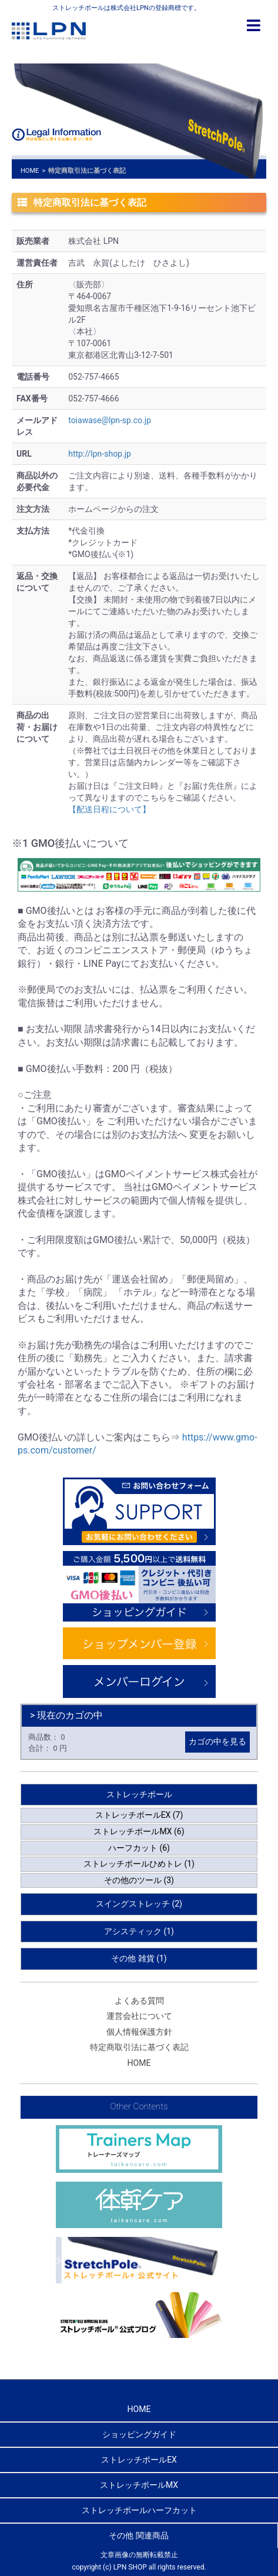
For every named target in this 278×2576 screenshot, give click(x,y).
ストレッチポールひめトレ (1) (139, 1863)
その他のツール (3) (139, 1880)
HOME (30, 171)
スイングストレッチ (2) (139, 1903)
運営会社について (139, 2016)
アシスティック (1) (139, 1931)
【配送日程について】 (109, 809)
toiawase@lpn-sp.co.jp (109, 420)
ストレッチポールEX (139, 2459)
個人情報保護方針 (139, 2031)
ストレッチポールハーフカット (139, 2510)
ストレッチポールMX (139, 2485)
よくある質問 (139, 2000)
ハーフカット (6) (139, 1848)
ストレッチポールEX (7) (139, 1815)
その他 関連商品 (138, 2535)
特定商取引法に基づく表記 (139, 2047)
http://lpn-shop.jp (99, 453)
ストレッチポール (139, 1794)
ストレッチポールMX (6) (138, 1831)
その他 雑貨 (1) (138, 1958)
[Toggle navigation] (253, 26)
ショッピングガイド (139, 2434)
